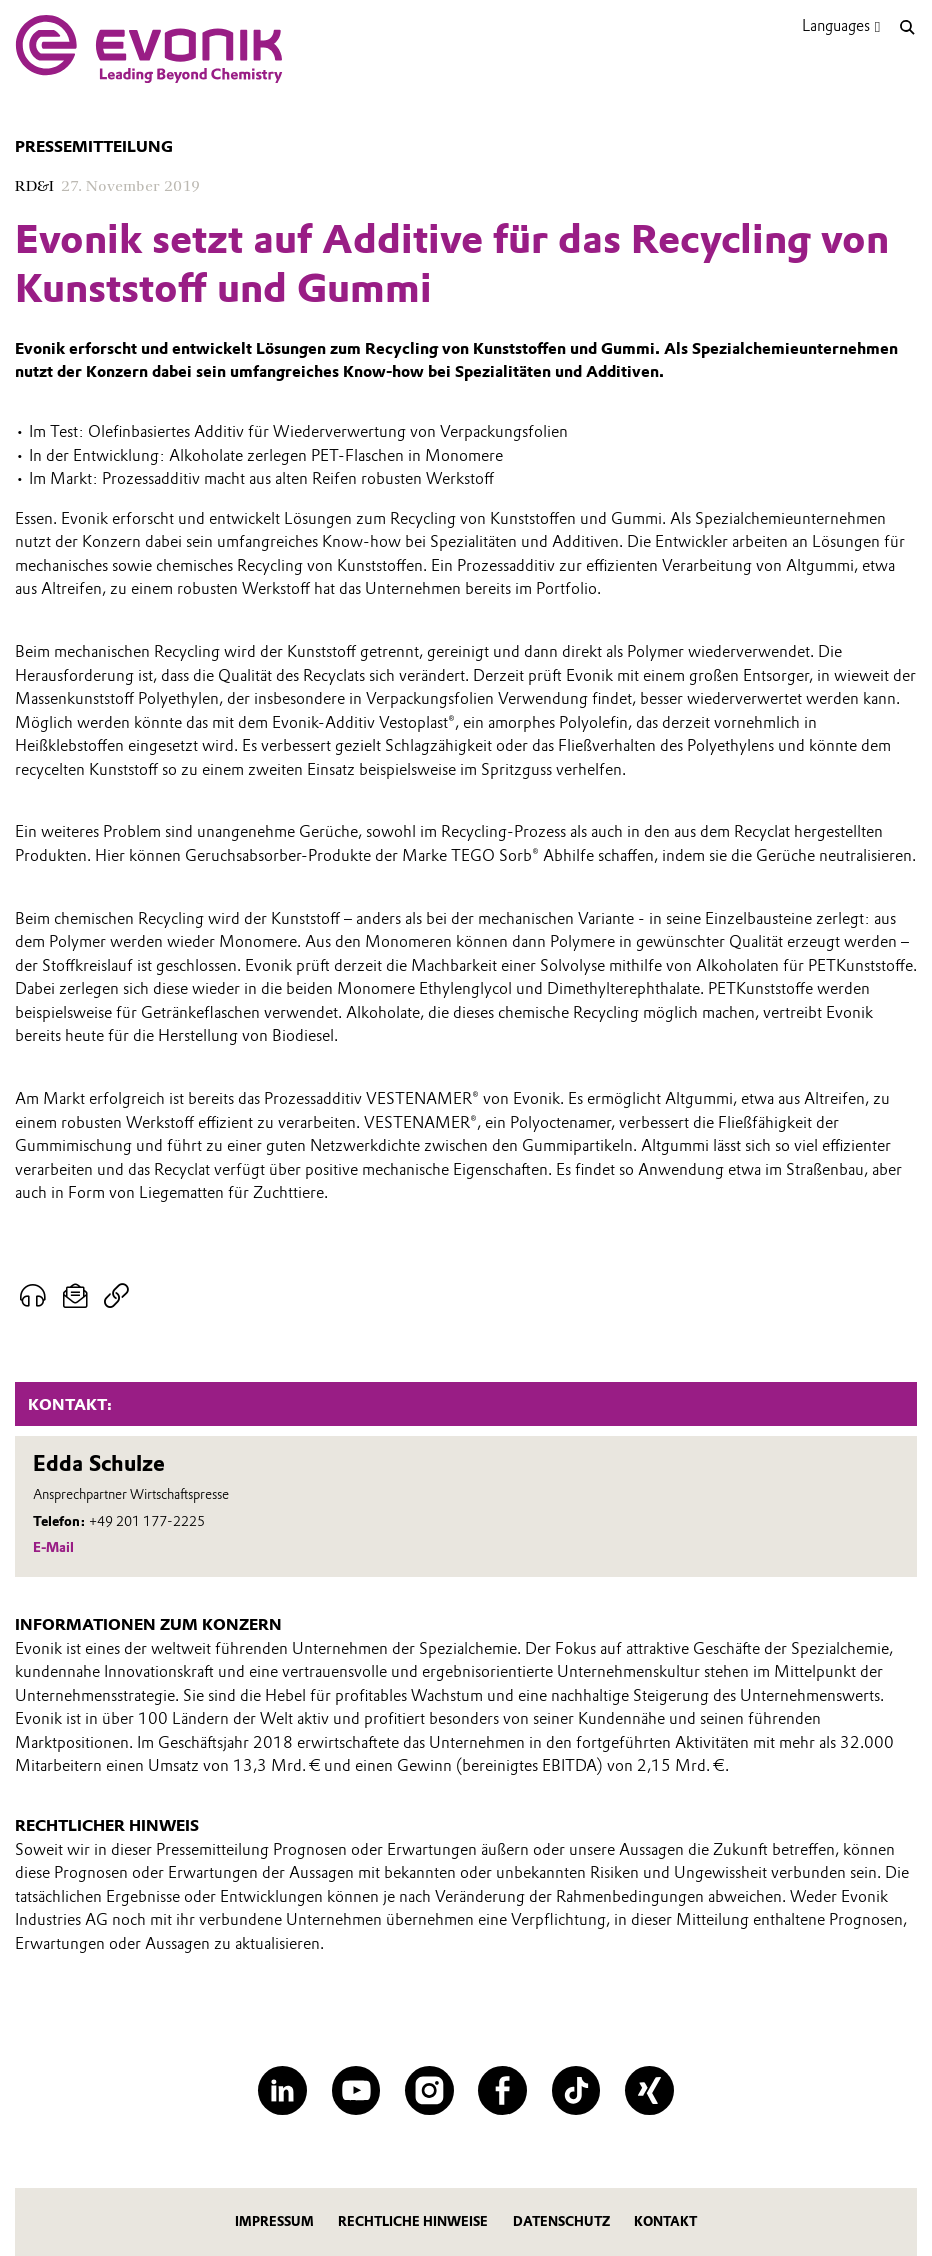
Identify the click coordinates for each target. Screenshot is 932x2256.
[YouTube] (356, 2090)
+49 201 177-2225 (147, 1521)
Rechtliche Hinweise (413, 2221)
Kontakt (665, 2221)
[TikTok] (576, 2090)
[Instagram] (429, 2090)
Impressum (274, 2221)
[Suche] (907, 27)
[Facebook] (502, 2090)
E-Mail (53, 1547)
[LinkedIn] (282, 2090)
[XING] (649, 2090)
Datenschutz (561, 2221)
